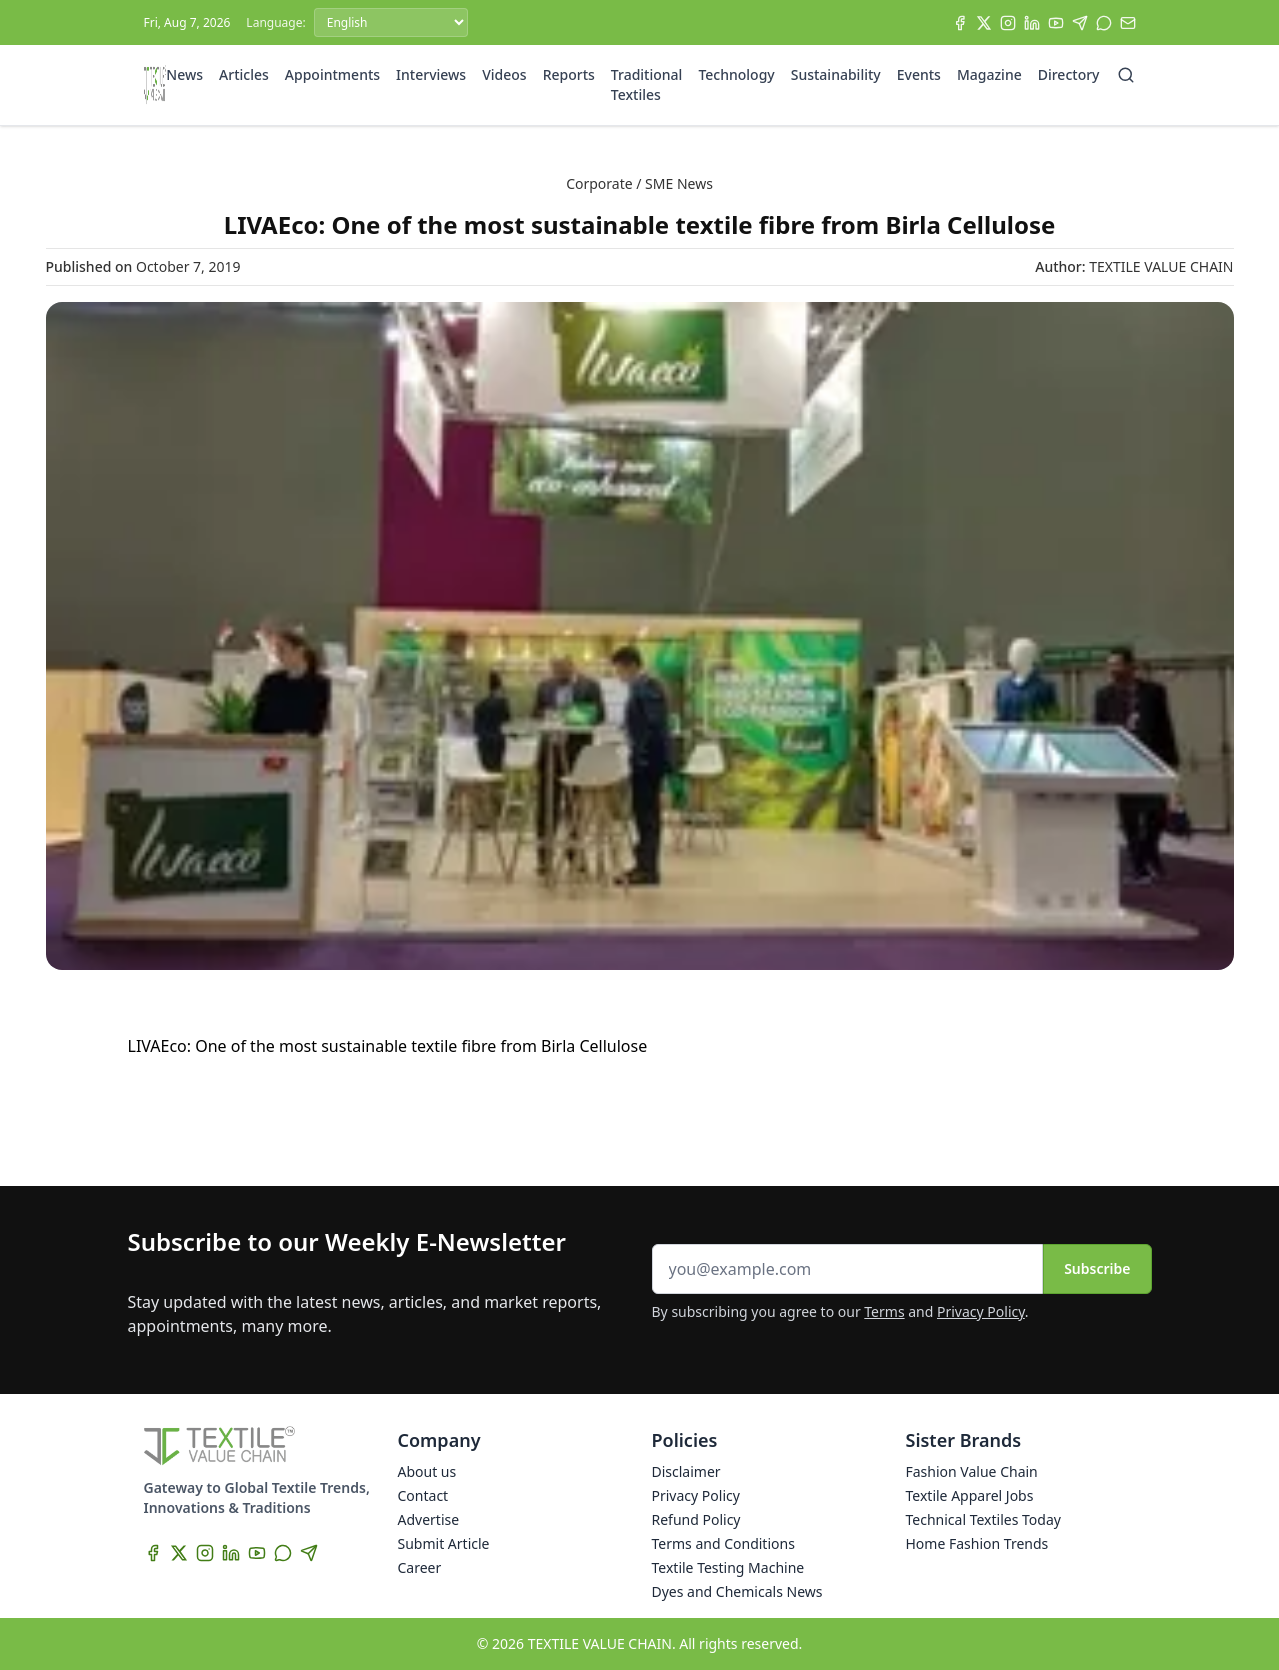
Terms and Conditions (723, 1543)
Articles (244, 74)
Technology (736, 74)
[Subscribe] (1128, 23)
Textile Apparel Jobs (970, 1495)
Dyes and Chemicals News (737, 1591)
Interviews (431, 74)
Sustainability (836, 74)
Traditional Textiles (647, 84)
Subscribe (1097, 1268)
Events (919, 74)
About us (427, 1471)
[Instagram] (1008, 23)
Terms (884, 1311)
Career (420, 1567)
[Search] (1126, 75)
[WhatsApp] (1104, 23)
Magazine (989, 74)
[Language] (391, 22)
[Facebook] (960, 23)
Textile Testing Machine (728, 1567)
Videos (504, 74)
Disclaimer (686, 1471)
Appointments (332, 74)
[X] (984, 23)
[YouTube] (1056, 23)
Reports (569, 74)
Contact (423, 1495)
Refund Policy (696, 1519)
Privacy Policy (981, 1311)
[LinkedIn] (1032, 23)
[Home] (155, 85)
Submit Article (444, 1543)
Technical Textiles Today (983, 1519)
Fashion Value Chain (972, 1471)
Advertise (429, 1519)
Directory (1069, 74)
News (184, 74)
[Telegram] (1080, 23)
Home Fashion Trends (977, 1543)
